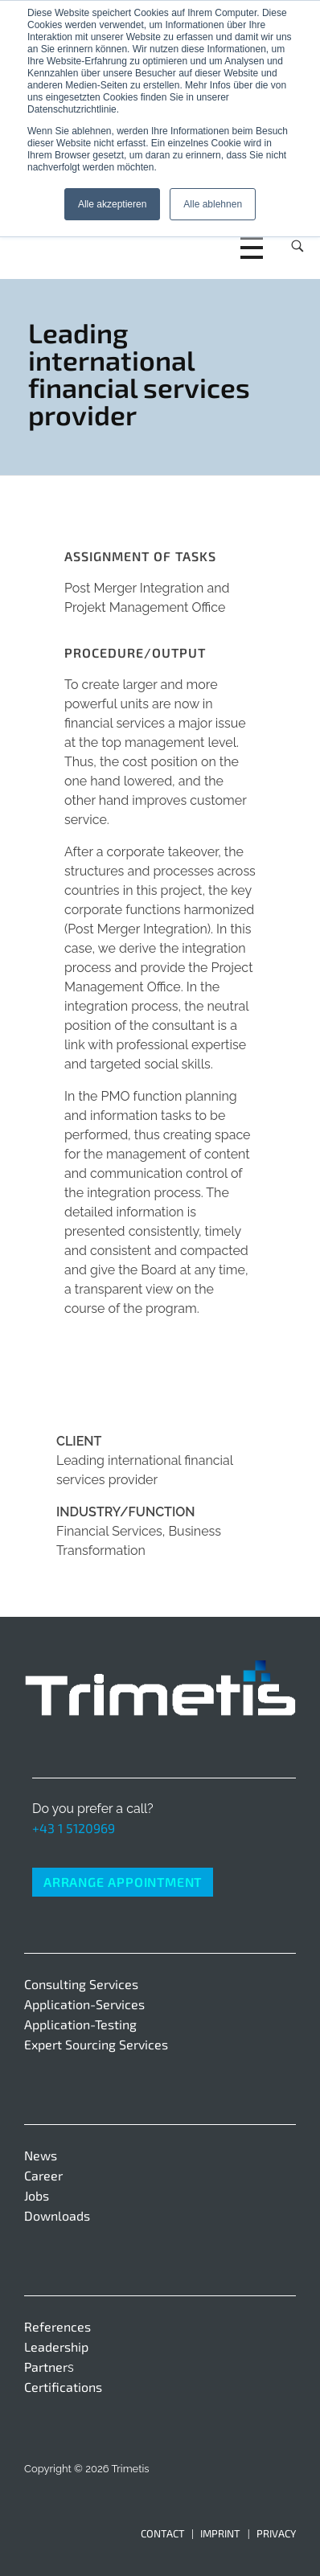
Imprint (220, 2533)
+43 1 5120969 (73, 1828)
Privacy (276, 2533)
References (57, 2326)
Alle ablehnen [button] (212, 204)
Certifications (63, 2386)
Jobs (36, 2195)
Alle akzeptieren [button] (112, 204)
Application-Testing (80, 2024)
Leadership (56, 2346)
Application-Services (84, 2004)
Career (43, 2175)
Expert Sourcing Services (96, 2044)
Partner (46, 2366)
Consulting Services (81, 1983)
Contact (163, 2533)
